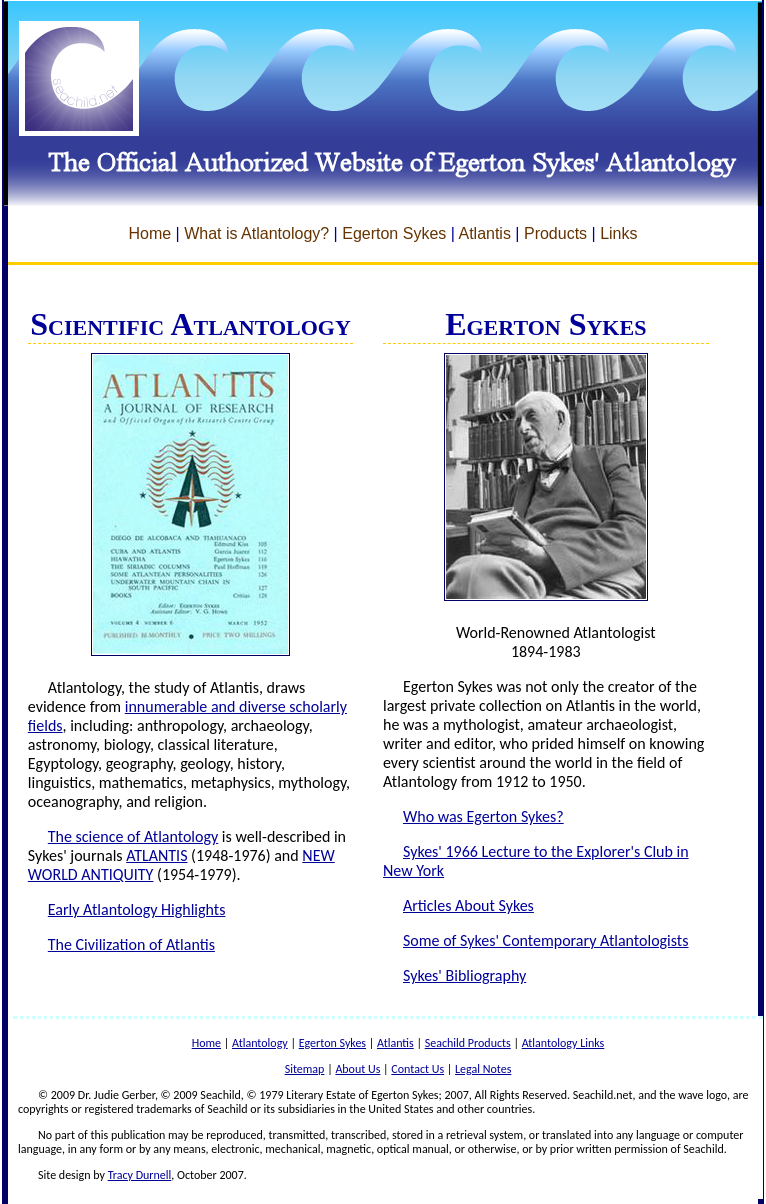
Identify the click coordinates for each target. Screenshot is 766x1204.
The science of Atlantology (133, 836)
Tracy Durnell (140, 1175)
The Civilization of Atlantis (131, 944)
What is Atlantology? (256, 233)
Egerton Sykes (394, 233)
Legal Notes (483, 1069)
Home (149, 233)
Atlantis (484, 233)
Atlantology (260, 1043)
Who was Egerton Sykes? (483, 816)
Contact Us (417, 1069)
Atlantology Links (563, 1043)
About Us (357, 1069)
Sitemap (305, 1069)
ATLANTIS (156, 855)
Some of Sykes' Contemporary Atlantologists (546, 940)
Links (618, 233)
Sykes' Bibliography (464, 975)
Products (555, 233)
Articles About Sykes (468, 905)
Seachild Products (468, 1043)
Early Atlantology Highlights (137, 909)
